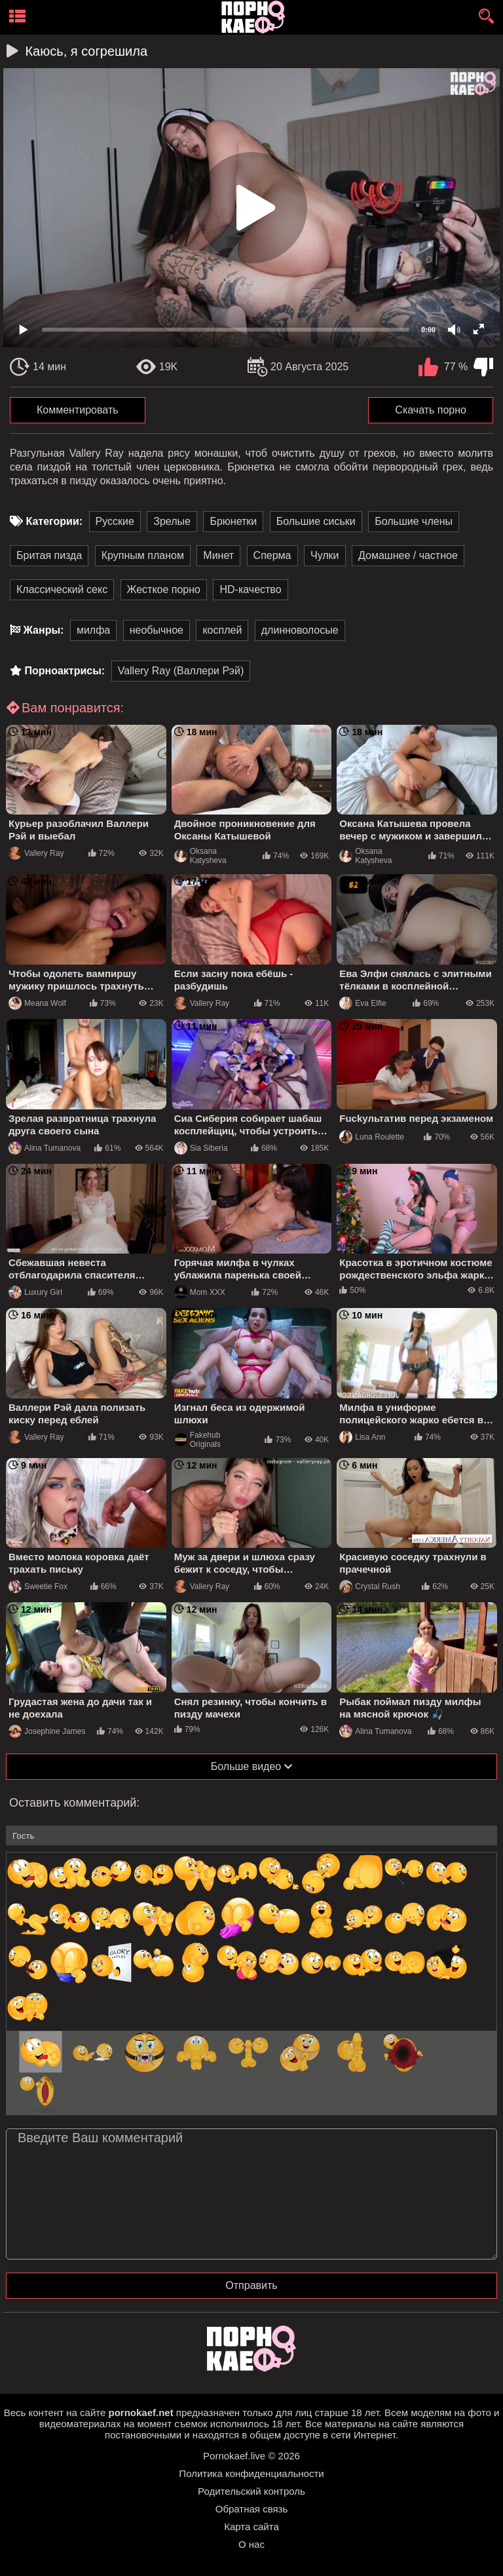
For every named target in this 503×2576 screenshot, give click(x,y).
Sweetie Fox (38, 1586)
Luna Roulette (371, 1137)
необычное (156, 630)
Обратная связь (251, 2508)
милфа (93, 630)
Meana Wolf (37, 1003)
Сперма (272, 555)
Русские (115, 521)
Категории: (54, 521)
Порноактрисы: (64, 670)
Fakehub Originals (197, 1440)
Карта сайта (251, 2526)
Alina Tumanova (45, 1148)
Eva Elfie (362, 1003)
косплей (222, 630)
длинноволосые (300, 630)
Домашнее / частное (408, 555)
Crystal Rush (369, 1586)
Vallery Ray (36, 853)
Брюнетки (233, 521)
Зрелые (172, 521)
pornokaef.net (140, 2412)
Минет (218, 555)
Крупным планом (143, 555)
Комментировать (78, 409)
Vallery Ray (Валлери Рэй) (181, 670)
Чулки (324, 555)
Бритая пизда (49, 555)
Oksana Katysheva (200, 856)
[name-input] (251, 1835)
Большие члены (414, 521)
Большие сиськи (316, 521)
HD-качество (250, 589)
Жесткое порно (163, 589)
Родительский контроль (251, 2491)
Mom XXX (199, 1292)
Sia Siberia (201, 1148)
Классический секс (61, 589)
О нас (251, 2544)
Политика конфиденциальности (251, 2473)
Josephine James (47, 1731)
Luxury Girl (35, 1292)
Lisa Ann (362, 1437)
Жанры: (43, 630)
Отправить (251, 2285)
